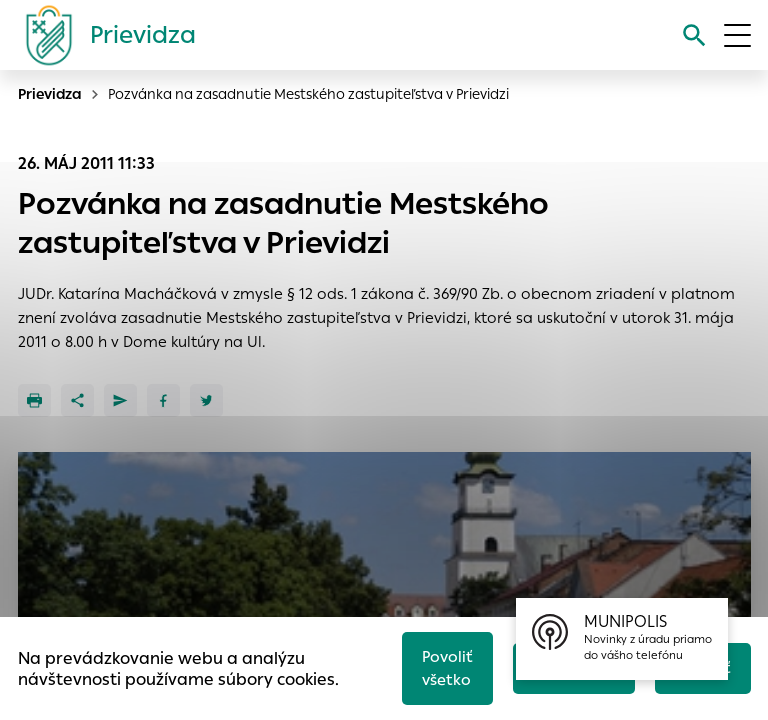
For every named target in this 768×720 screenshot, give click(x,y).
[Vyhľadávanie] (694, 35)
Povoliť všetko (447, 668)
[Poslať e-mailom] (120, 400)
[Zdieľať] (77, 400)
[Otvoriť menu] (737, 35)
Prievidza (50, 94)
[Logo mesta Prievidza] (103, 35)
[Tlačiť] (34, 400)
